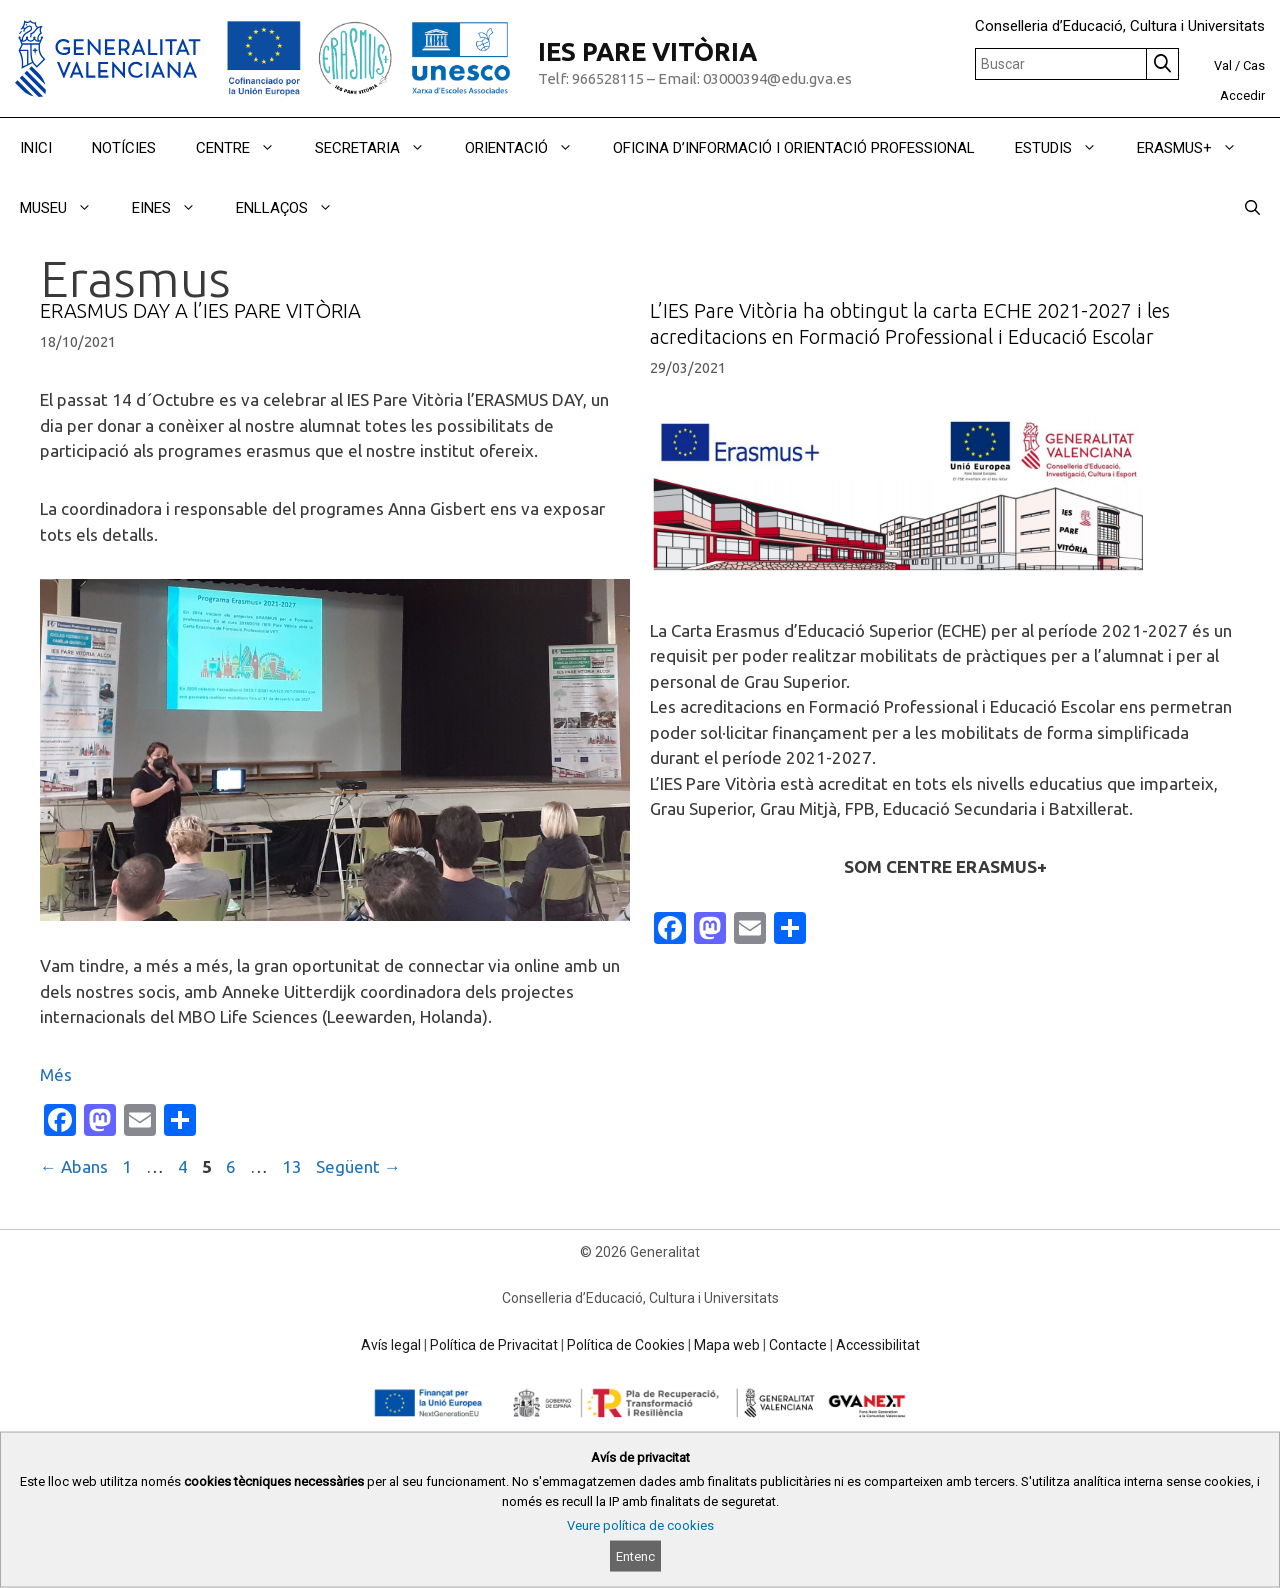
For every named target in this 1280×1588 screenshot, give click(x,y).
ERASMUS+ (1197, 148)
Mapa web (727, 1345)
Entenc (635, 1556)
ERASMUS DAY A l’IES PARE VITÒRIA (200, 310)
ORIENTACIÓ (529, 148)
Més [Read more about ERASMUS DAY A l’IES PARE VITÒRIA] (56, 1074)
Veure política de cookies (640, 1525)
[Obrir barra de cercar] (1252, 208)
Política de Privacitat (494, 1345)
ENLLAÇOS (294, 208)
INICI (36, 148)
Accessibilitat (878, 1345)
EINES (174, 208)
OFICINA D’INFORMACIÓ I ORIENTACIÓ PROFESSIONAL (794, 148)
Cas (1254, 65)
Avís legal (391, 1345)
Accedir (1242, 95)
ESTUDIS (1066, 148)
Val (1223, 65)
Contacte (798, 1345)
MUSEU (66, 208)
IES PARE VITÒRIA (647, 51)
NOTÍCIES (124, 148)
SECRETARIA (380, 148)
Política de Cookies (626, 1345)
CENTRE (245, 148)
